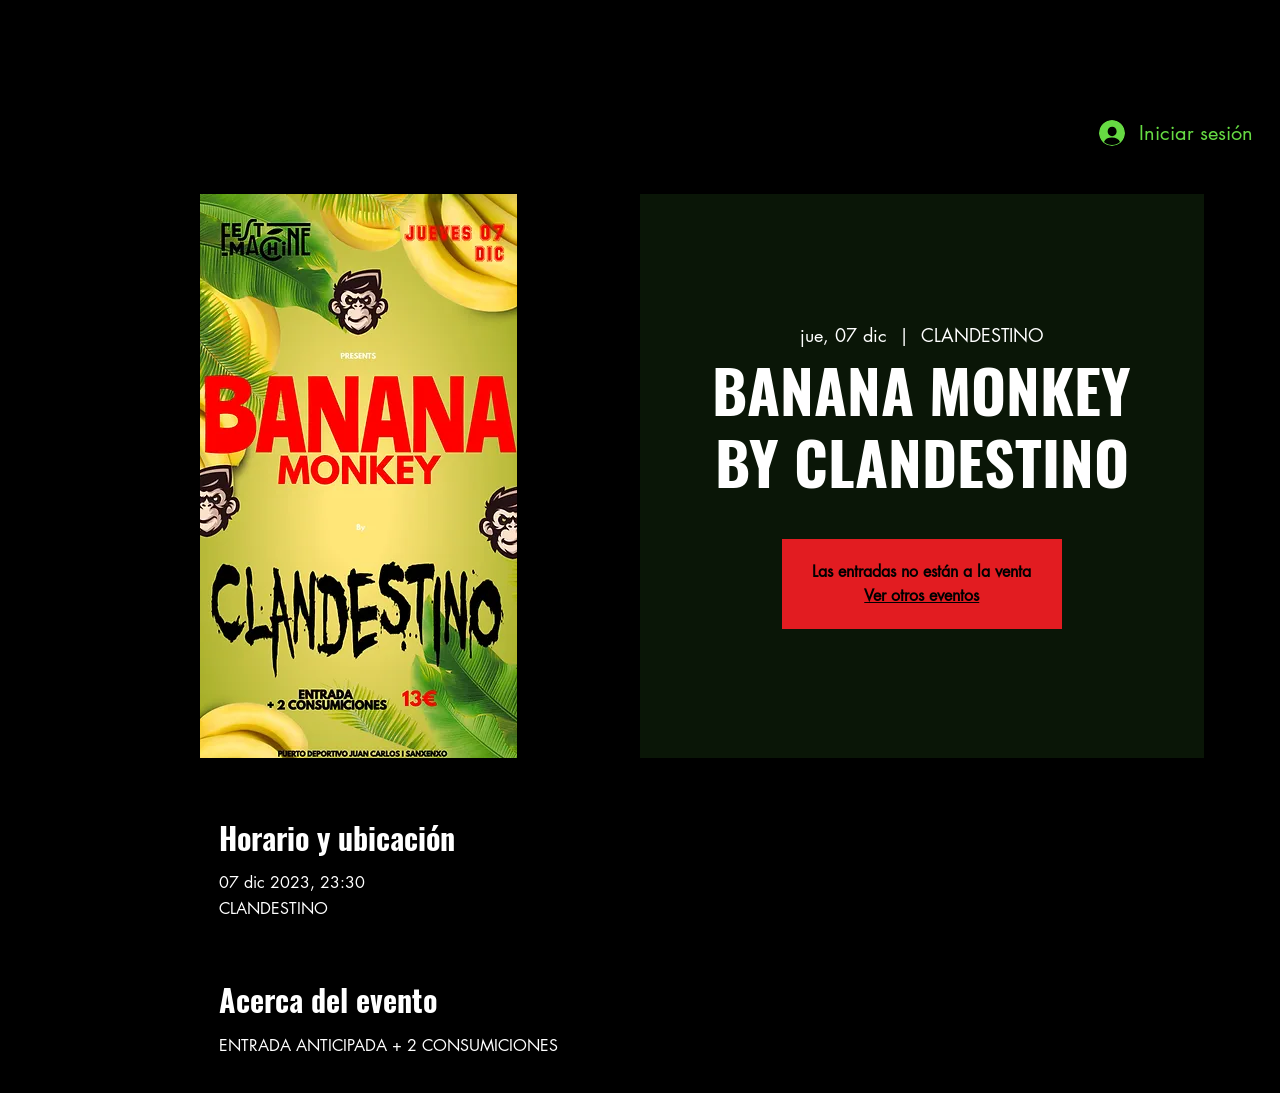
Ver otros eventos (921, 595)
